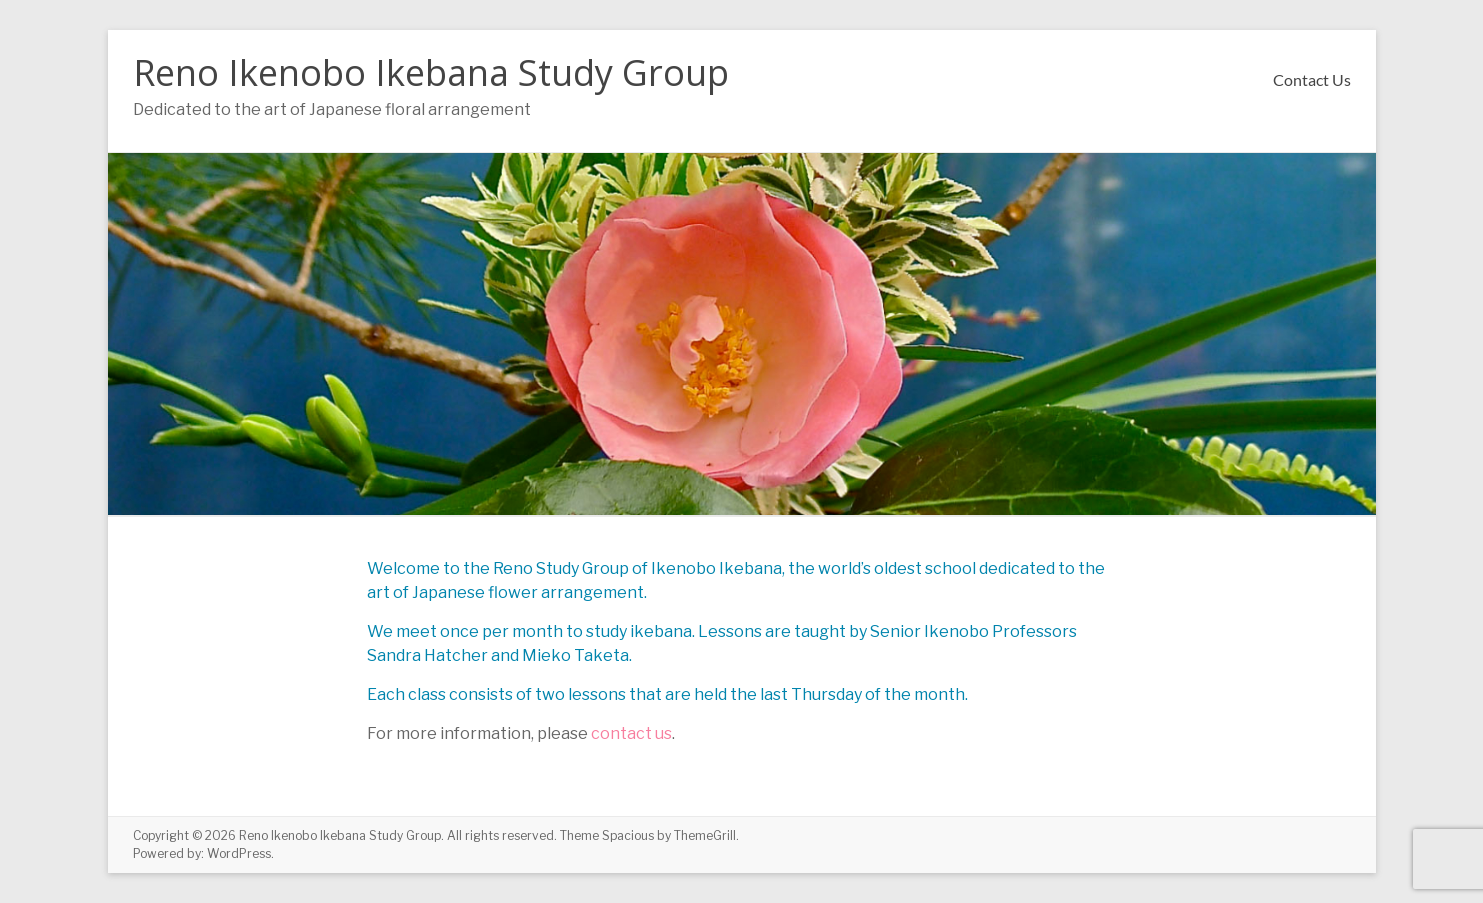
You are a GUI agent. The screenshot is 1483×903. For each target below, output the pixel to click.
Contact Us (1312, 79)
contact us (631, 733)
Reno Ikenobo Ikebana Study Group (431, 72)
